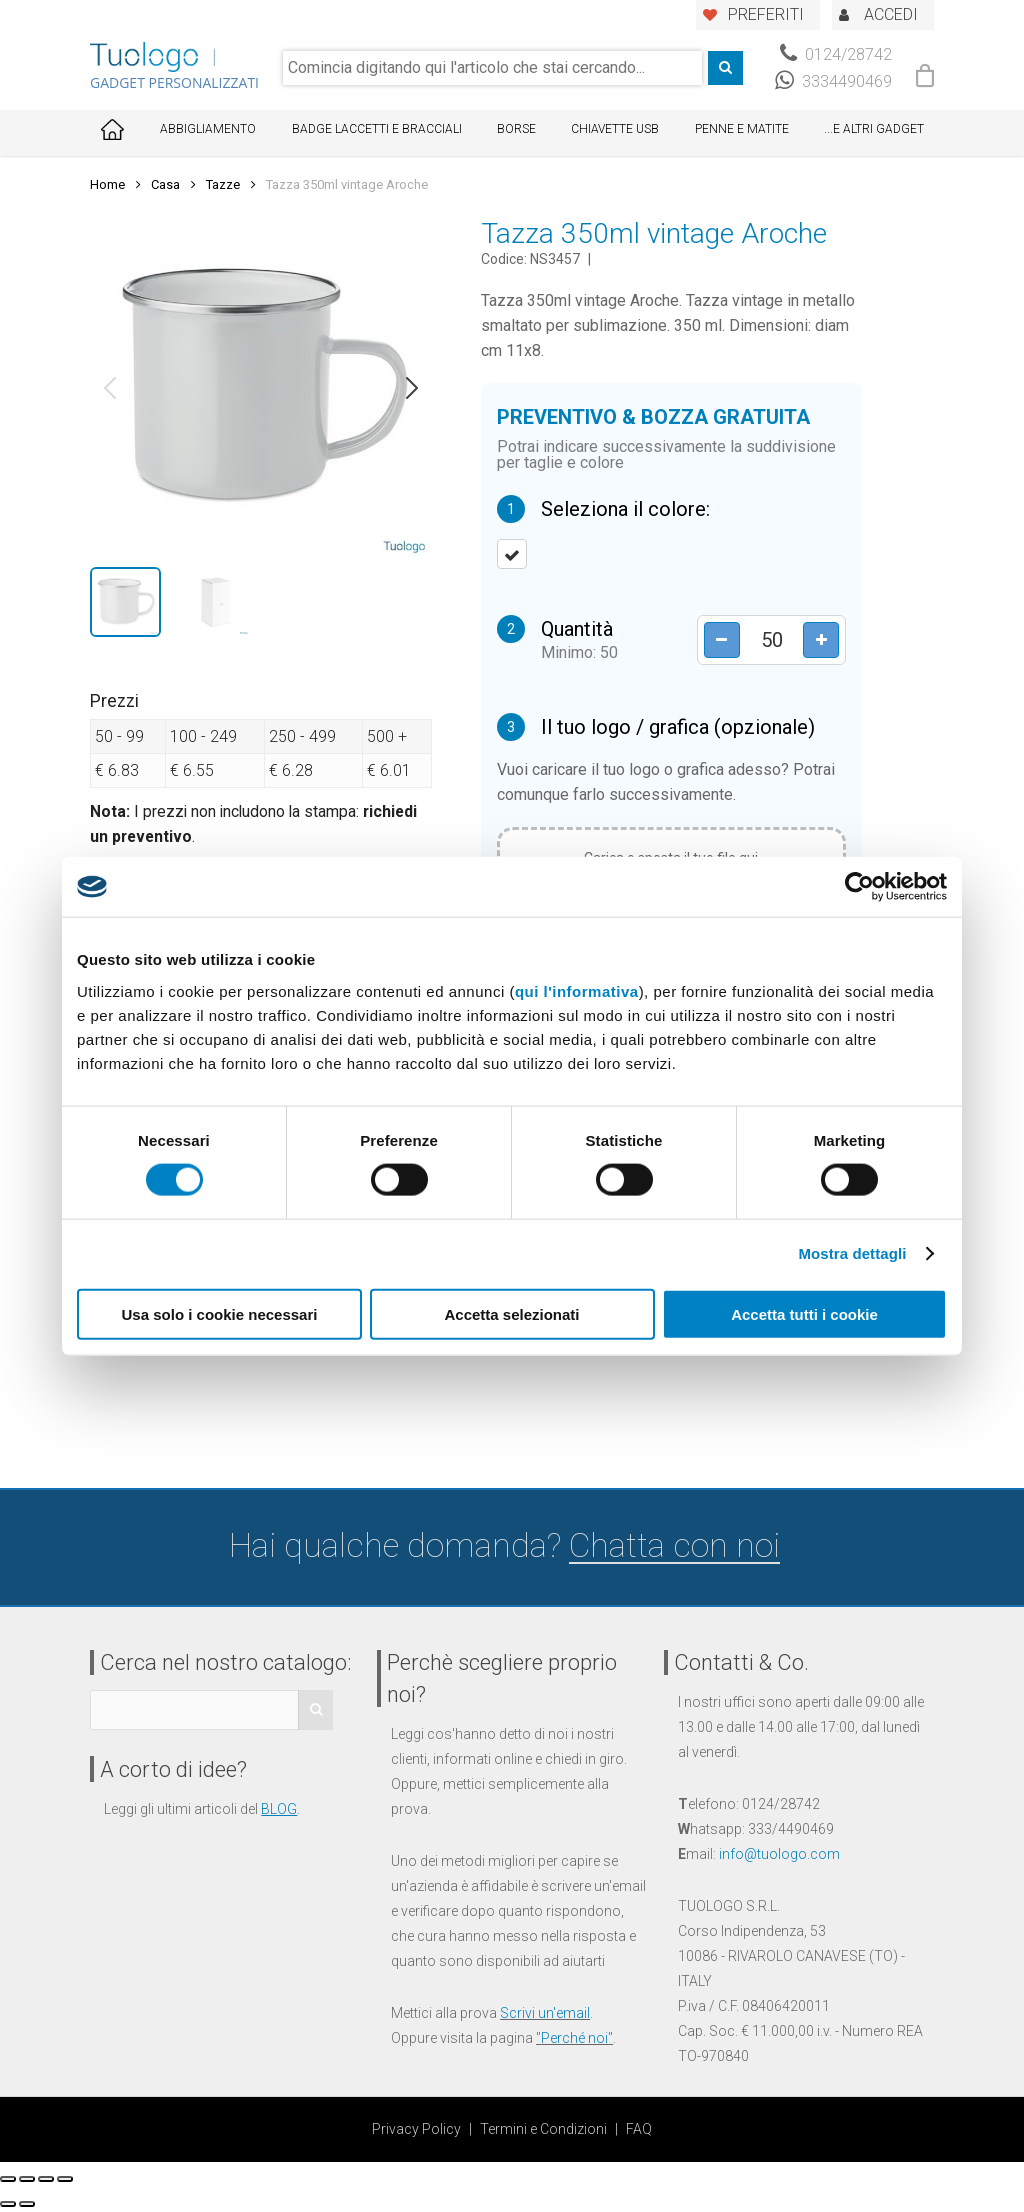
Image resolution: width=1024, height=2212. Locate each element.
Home (107, 184)
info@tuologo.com (779, 1854)
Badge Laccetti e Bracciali (377, 129)
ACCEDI (891, 14)
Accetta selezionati (511, 1313)
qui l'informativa (577, 990)
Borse (516, 129)
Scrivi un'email (545, 2013)
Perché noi (574, 2038)
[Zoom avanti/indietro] (65, 2179)
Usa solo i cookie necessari (220, 1313)
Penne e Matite (742, 129)
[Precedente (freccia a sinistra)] (8, 2204)
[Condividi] (27, 2179)
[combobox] (492, 68)
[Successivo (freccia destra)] (27, 2204)
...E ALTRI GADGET (874, 129)
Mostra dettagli (852, 1253)
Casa (165, 184)
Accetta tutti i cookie (804, 1313)
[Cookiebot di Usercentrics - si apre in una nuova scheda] (859, 887)
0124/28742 (836, 54)
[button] (110, 388)
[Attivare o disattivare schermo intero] (46, 2179)
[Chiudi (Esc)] (8, 2179)
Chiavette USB (615, 129)
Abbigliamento (208, 129)
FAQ (639, 2129)
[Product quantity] (771, 639)
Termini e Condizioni (543, 2129)
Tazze (223, 184)
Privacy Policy (416, 2129)
